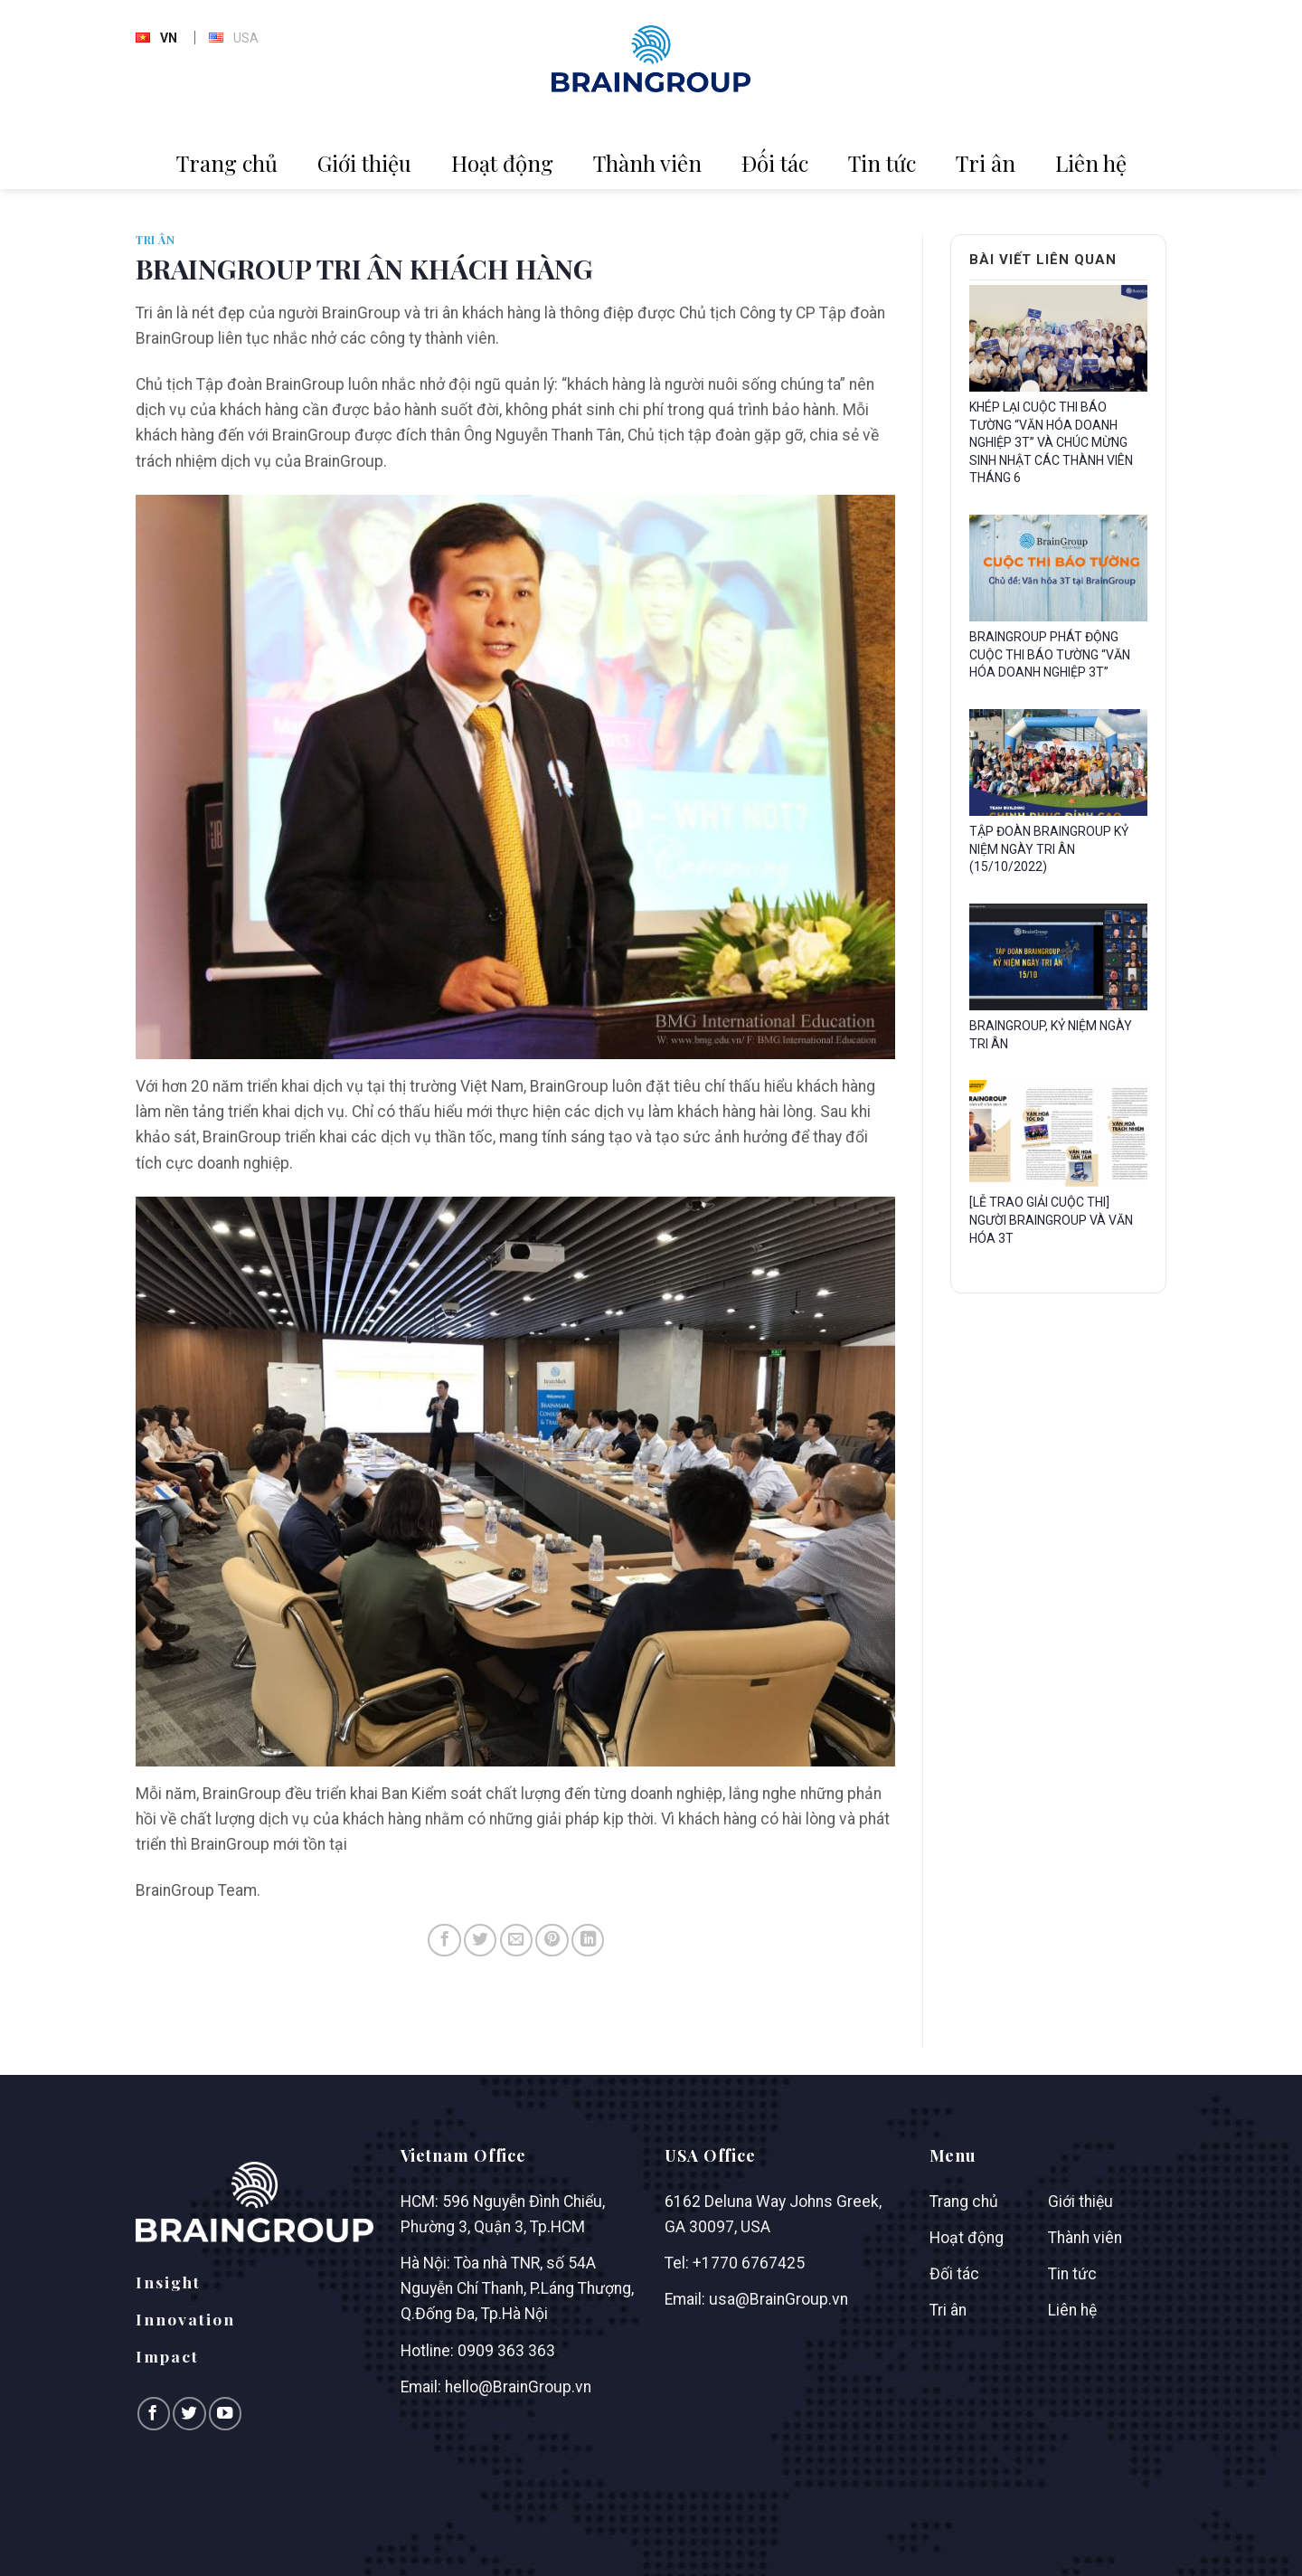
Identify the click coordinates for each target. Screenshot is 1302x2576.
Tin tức (882, 162)
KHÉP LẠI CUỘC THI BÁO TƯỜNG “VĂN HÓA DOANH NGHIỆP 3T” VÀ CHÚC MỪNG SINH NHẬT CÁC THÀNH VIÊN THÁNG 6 (1051, 442)
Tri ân (985, 162)
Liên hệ (1091, 162)
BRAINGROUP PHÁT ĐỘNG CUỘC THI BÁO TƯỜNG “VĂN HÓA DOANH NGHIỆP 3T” (1049, 654)
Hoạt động (502, 162)
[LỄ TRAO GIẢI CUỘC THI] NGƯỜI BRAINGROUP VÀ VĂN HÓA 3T (1051, 1220)
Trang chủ (227, 162)
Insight (168, 2281)
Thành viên (647, 162)
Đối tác (774, 162)
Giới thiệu (364, 162)
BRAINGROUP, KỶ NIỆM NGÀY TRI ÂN (1050, 1034)
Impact (167, 2355)
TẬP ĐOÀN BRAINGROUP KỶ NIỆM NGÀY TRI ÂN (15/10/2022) (1048, 849)
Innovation (185, 2318)
